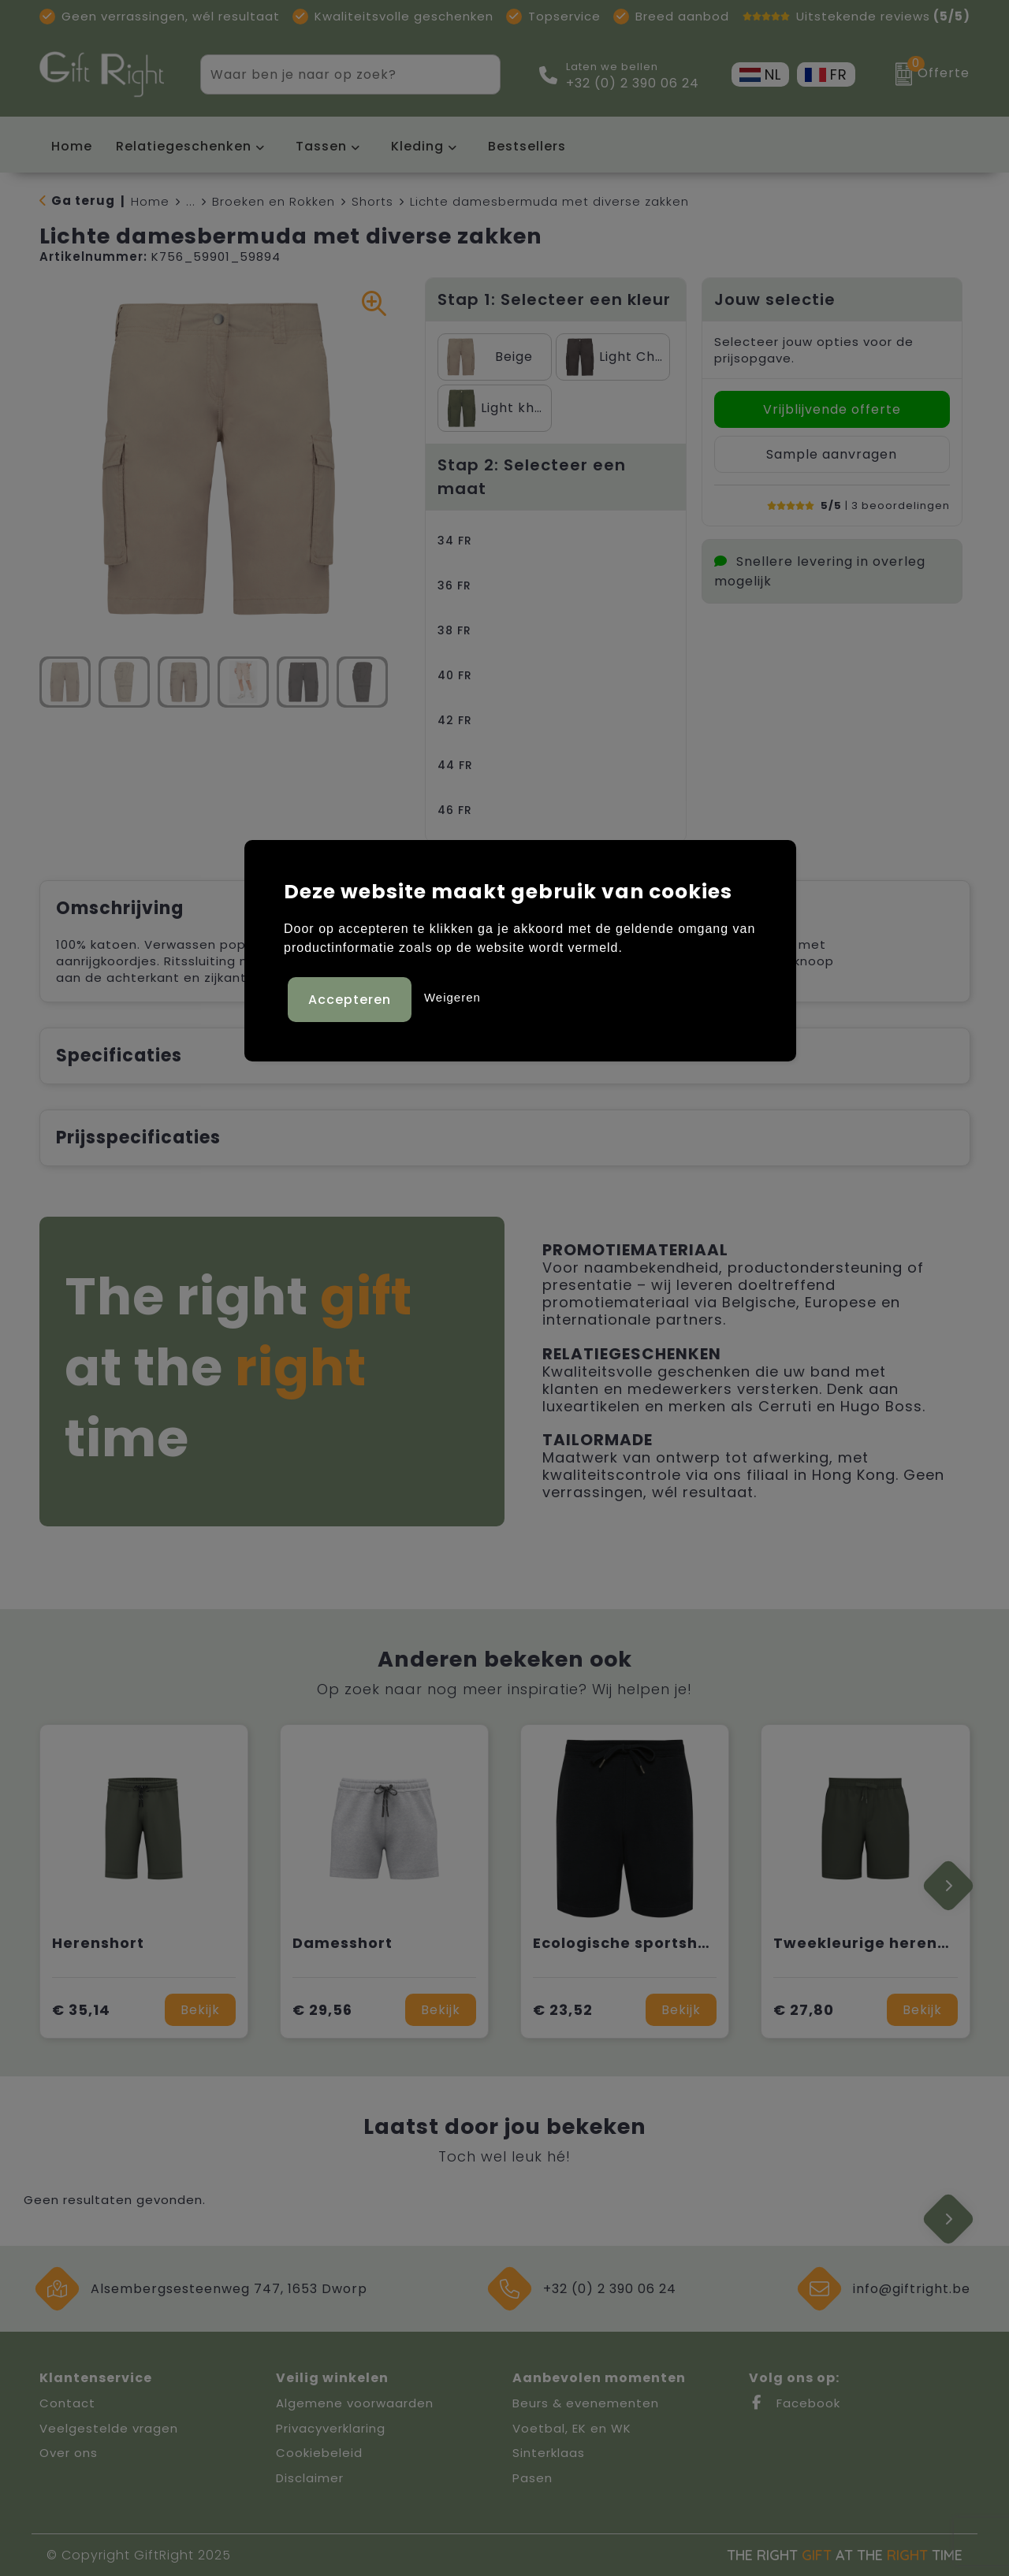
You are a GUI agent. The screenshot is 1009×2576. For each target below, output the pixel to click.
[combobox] (332, 74)
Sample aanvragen (831, 454)
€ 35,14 (81, 2010)
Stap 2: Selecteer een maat (531, 477)
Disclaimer (310, 2478)
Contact (67, 2403)
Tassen (321, 146)
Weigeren (452, 995)
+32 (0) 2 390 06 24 (632, 83)
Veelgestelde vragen (108, 2428)
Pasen (532, 2478)
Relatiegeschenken (183, 146)
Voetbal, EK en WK (571, 2428)
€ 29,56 (322, 2010)
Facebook (794, 2403)
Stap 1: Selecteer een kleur (554, 299)
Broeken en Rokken (273, 201)
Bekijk (200, 2010)
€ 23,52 (563, 2010)
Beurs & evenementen (585, 2403)
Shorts (372, 201)
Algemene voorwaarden (355, 2403)
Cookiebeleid (319, 2452)
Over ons (68, 2452)
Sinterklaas (548, 2452)
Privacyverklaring (330, 2428)
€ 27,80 (803, 2010)
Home (150, 201)
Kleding (417, 146)
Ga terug (83, 200)
